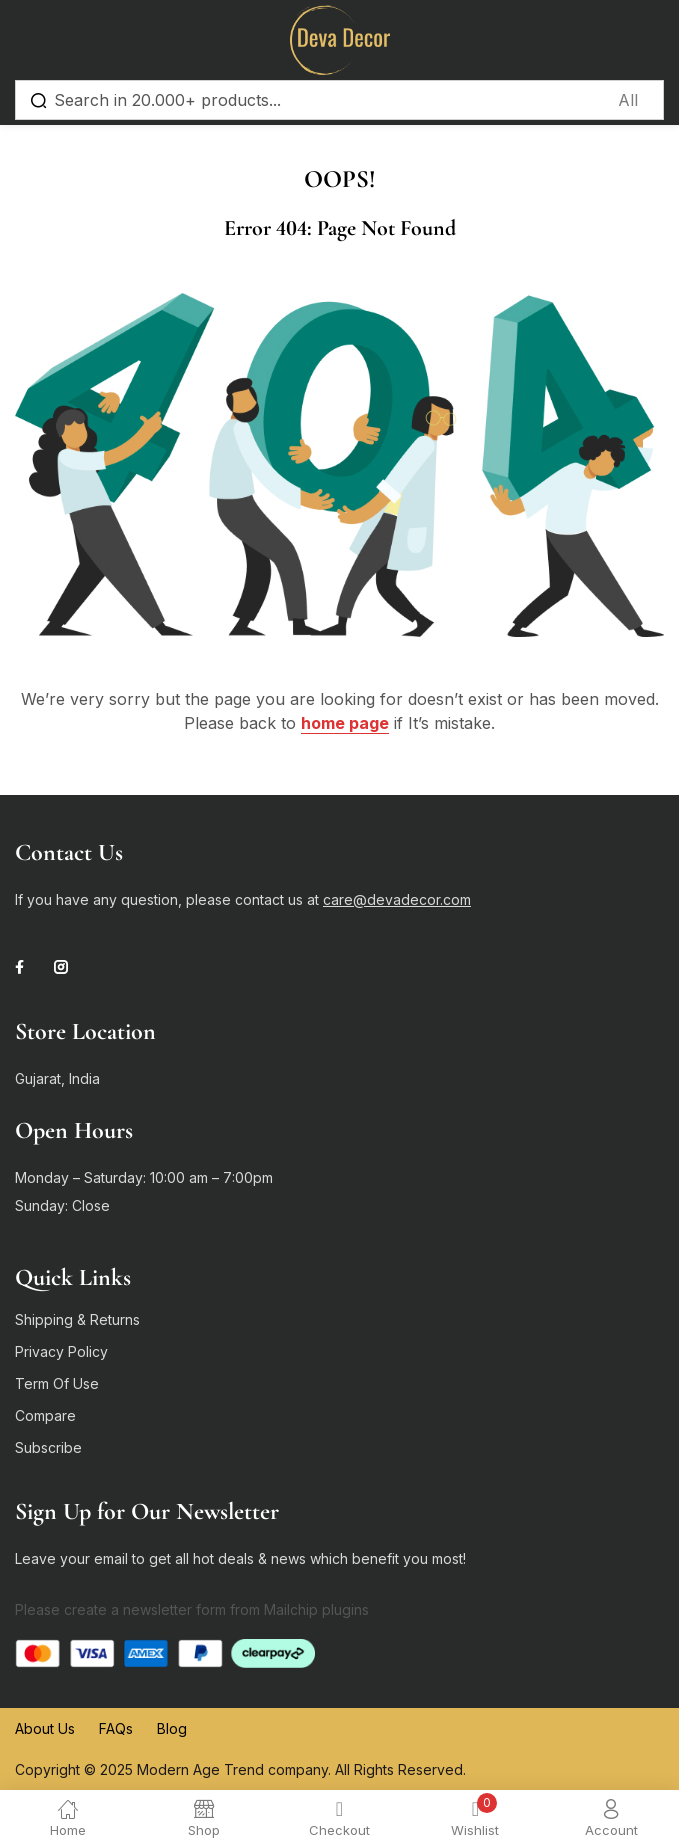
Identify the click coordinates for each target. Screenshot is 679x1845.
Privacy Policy (61, 1351)
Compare (45, 1415)
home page (345, 723)
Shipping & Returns (77, 1319)
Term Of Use (57, 1383)
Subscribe (48, 1447)
